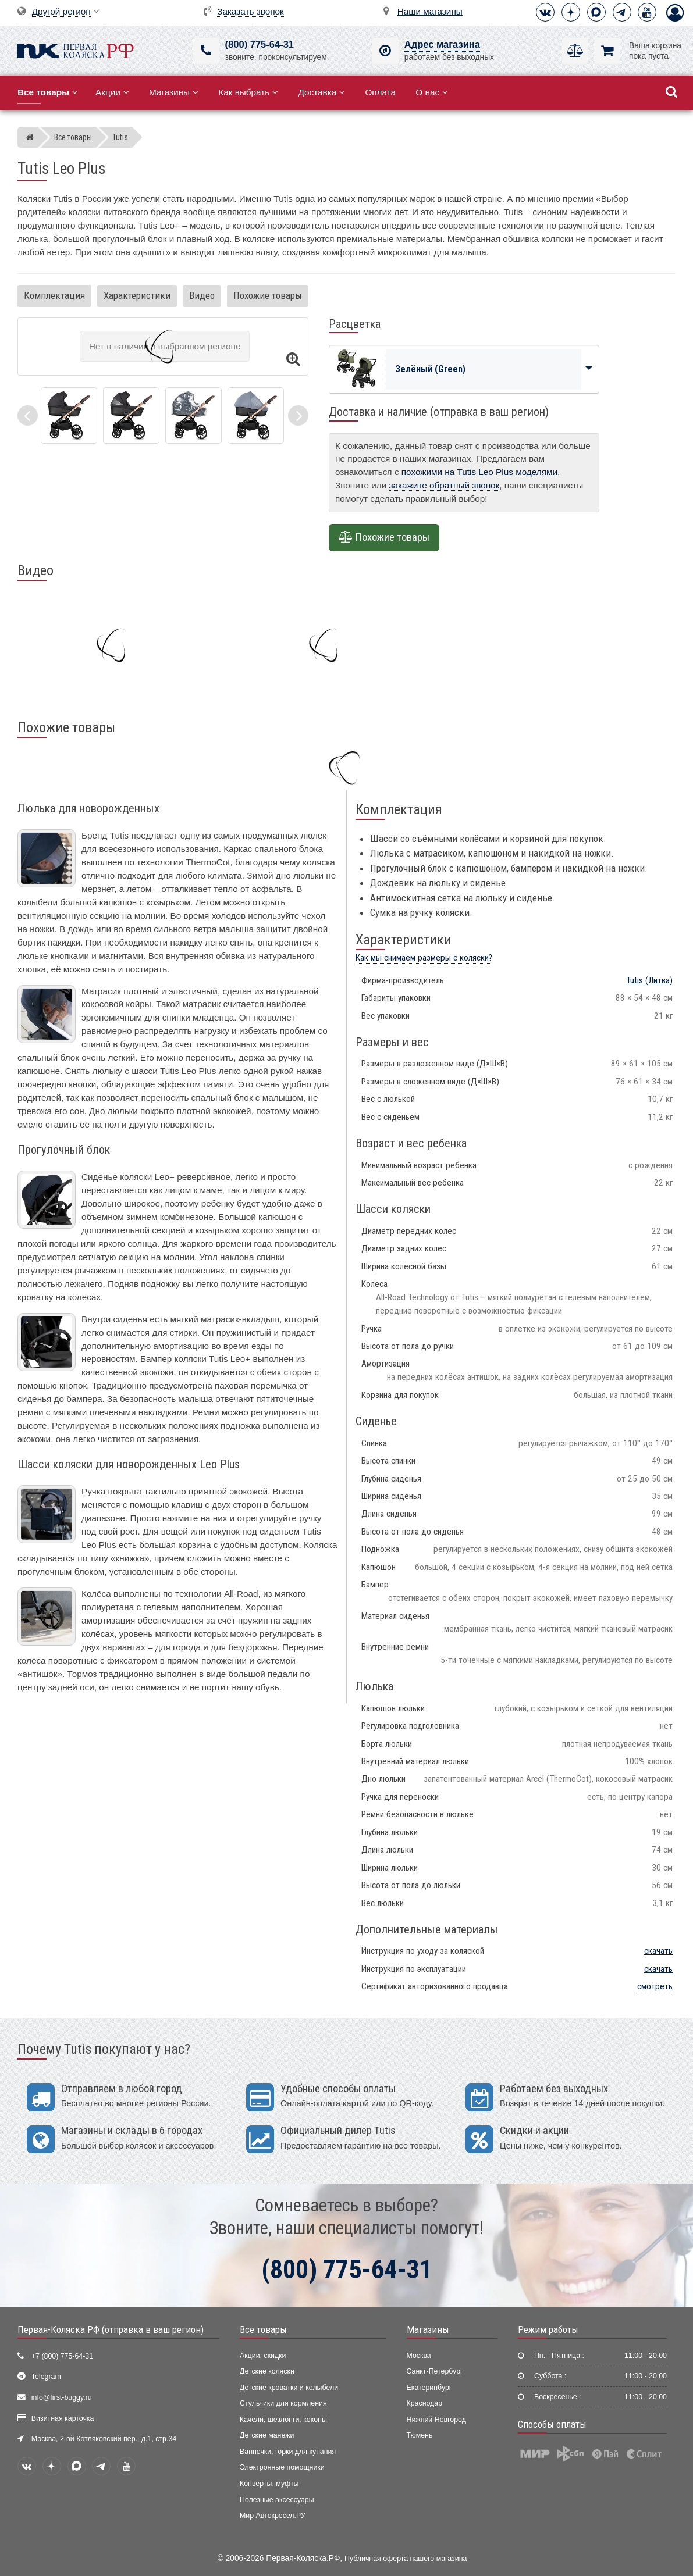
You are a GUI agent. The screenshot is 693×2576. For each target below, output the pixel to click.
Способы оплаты (552, 2424)
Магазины (173, 92)
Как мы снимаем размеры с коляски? (424, 957)
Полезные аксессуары (277, 2500)
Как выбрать (248, 92)
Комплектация (54, 295)
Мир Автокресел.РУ (272, 2515)
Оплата (380, 92)
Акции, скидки (263, 2356)
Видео (202, 295)
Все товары (263, 2329)
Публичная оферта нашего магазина (405, 2558)
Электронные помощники (282, 2467)
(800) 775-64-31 (259, 44)
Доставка (321, 92)
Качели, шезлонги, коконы (283, 2420)
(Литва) (649, 980)
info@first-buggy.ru (61, 2397)
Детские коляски (267, 2371)
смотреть (655, 1986)
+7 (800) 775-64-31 (62, 2356)
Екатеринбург (429, 2388)
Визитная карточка (62, 2418)
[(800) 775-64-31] (206, 51)
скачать (658, 1951)
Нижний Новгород (436, 2420)
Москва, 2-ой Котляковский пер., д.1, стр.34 (103, 2439)
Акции (112, 92)
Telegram (46, 2376)
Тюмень (420, 2435)
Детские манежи (267, 2435)
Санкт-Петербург (435, 2371)
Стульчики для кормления (283, 2403)
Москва (419, 2356)
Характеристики (137, 295)
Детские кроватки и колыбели (289, 2388)
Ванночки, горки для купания (288, 2451)
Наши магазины (430, 11)
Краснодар (425, 2403)
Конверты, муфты (269, 2483)
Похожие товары (267, 295)
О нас (431, 92)
